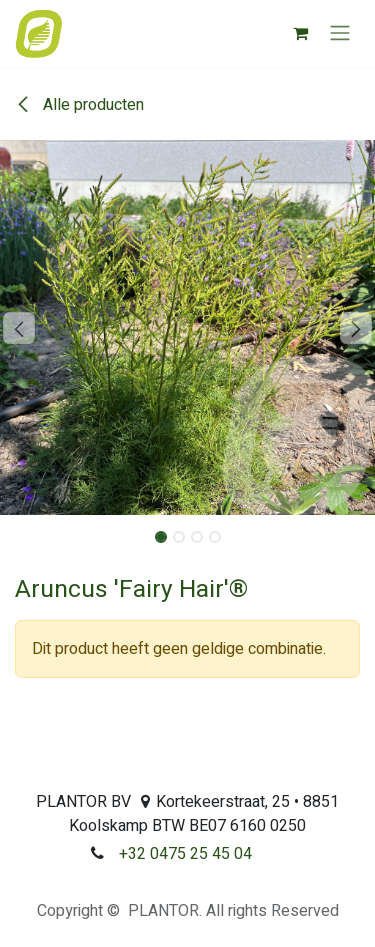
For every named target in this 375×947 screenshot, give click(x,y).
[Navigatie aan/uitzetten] (340, 33)
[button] (19, 328)
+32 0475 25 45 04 (185, 854)
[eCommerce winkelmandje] (300, 33)
